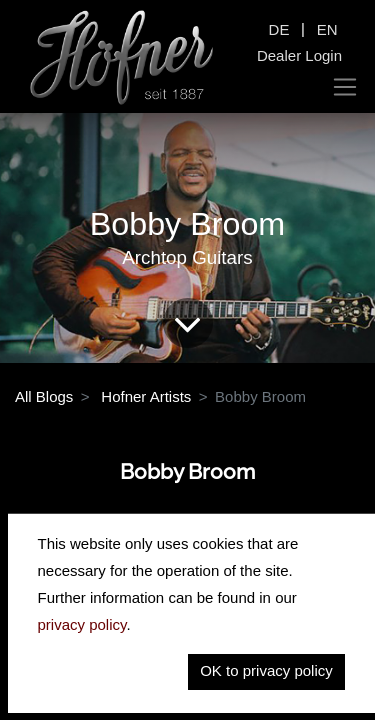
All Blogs (44, 396)
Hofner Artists (146, 396)
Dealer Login (299, 55)
